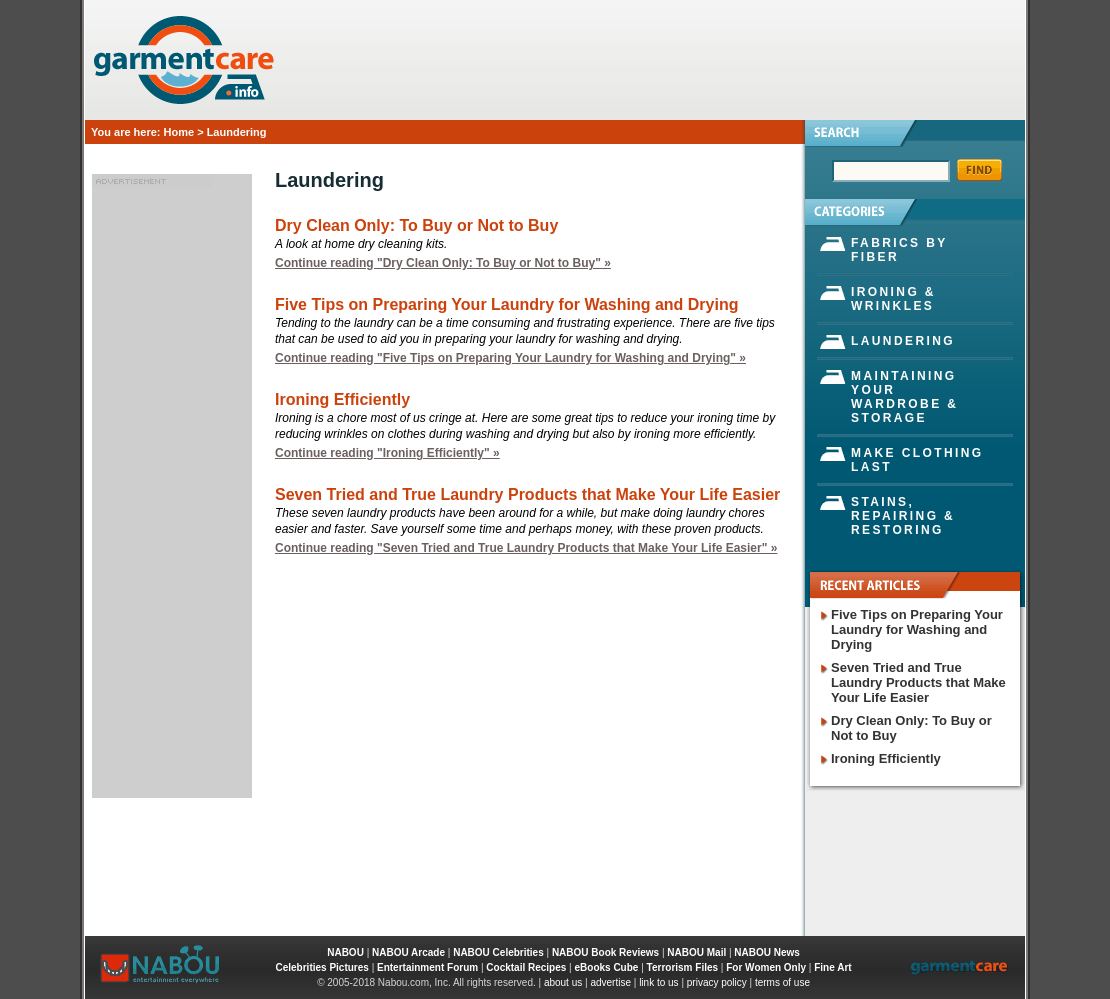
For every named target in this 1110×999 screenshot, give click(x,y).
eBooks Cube (607, 967)
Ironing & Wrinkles (893, 299)
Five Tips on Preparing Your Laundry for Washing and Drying (506, 304)
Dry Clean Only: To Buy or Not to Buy (416, 225)
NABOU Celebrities (498, 952)
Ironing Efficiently (342, 399)
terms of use (782, 982)
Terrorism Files (683, 967)
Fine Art (832, 967)
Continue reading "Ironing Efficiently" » (387, 453)
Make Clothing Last (917, 460)
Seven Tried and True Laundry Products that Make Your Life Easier (527, 494)
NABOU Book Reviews (605, 952)
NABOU (345, 952)
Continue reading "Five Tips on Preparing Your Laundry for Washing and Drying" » (510, 358)
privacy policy (717, 982)
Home (179, 132)
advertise (610, 982)
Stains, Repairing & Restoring (903, 516)
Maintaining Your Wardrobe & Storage (904, 397)
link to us (658, 982)
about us (563, 982)
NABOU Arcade (408, 952)
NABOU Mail (696, 952)
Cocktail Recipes (526, 967)
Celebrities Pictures (321, 967)
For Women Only (766, 967)
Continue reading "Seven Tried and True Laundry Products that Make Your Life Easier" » (526, 548)
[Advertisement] (172, 489)
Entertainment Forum (427, 967)
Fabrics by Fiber (899, 250)
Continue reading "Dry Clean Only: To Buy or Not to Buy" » (443, 263)
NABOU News (767, 952)
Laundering (903, 341)
